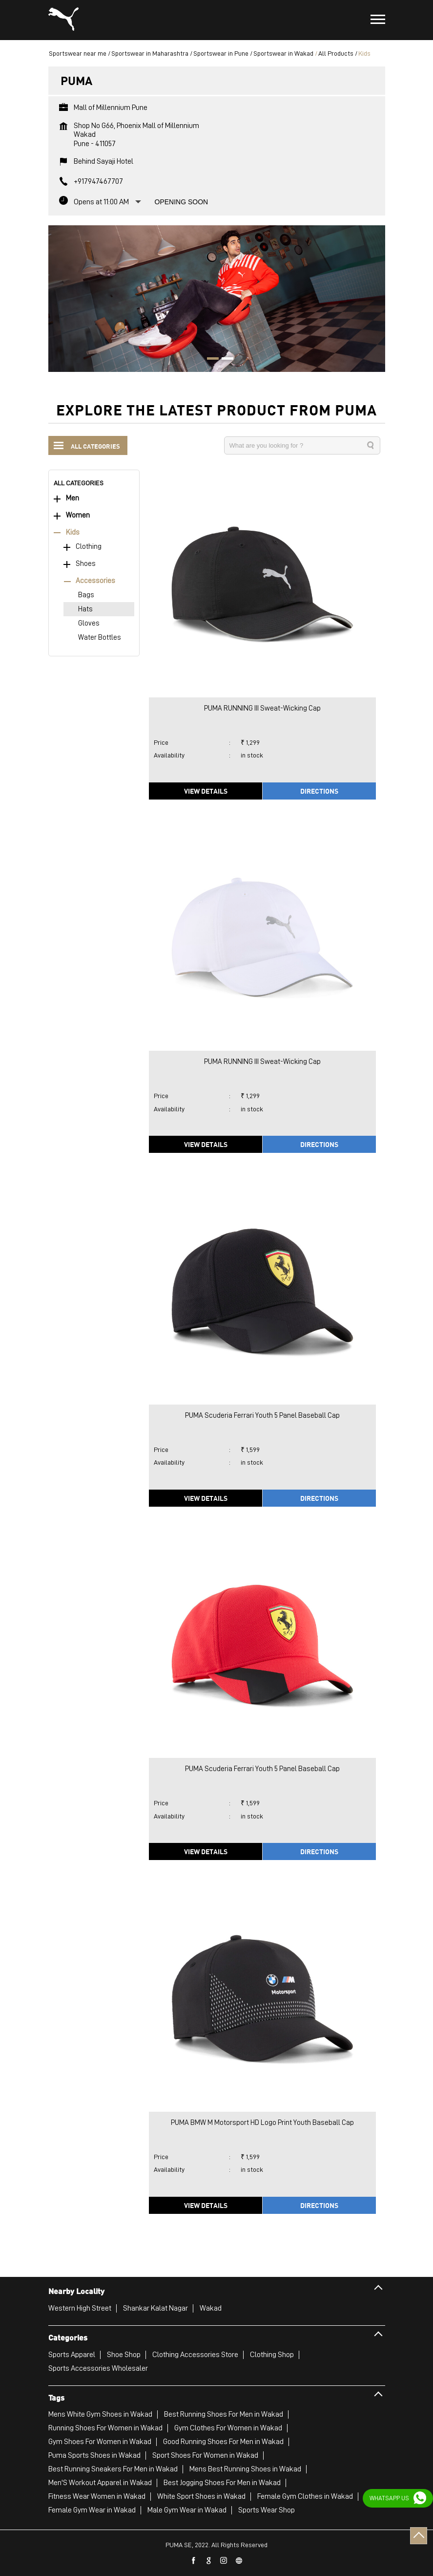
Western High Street (79, 2308)
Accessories (95, 580)
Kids (73, 532)
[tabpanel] (216, 298)
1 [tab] (209, 359)
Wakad (211, 2308)
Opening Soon (181, 202)
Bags (86, 595)
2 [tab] (224, 359)
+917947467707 (98, 181)
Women (78, 515)
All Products (335, 53)
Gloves (89, 623)
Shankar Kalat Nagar (155, 2308)
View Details (205, 790)
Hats (85, 609)
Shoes (86, 563)
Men (72, 498)
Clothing (89, 546)
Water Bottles (99, 637)
